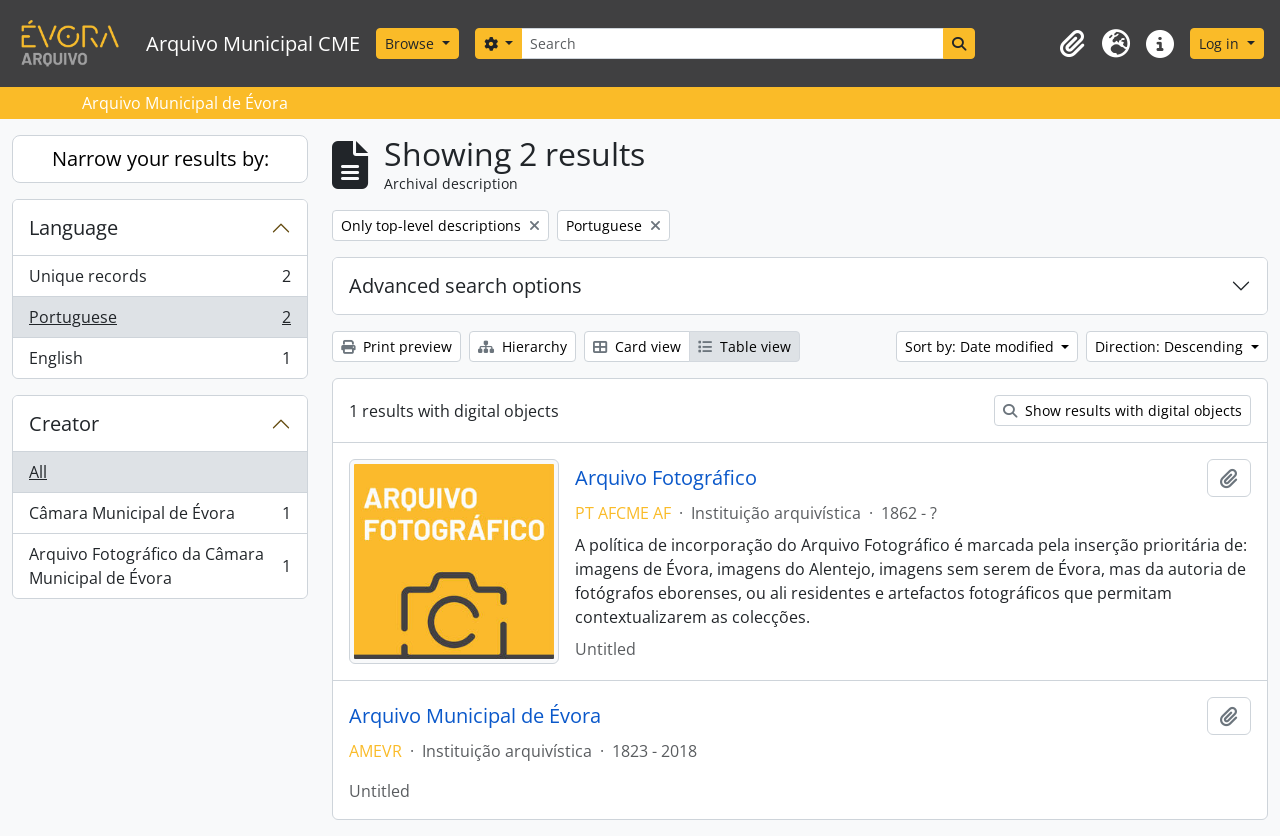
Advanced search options (465, 285)
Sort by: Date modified (981, 346)
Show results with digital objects (1122, 410)
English (159, 362)
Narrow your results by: (160, 158)
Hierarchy (522, 346)
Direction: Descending (1171, 346)
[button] (1072, 44)
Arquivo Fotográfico (666, 478)
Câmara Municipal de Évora (159, 517)
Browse (411, 43)
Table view (744, 346)
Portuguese (159, 321)
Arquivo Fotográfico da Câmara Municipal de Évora (159, 566)
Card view (637, 346)
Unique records (159, 280)
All (38, 472)
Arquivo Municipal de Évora (475, 716)
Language (73, 227)
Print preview (396, 346)
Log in (1221, 43)
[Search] (732, 43)
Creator (64, 423)
